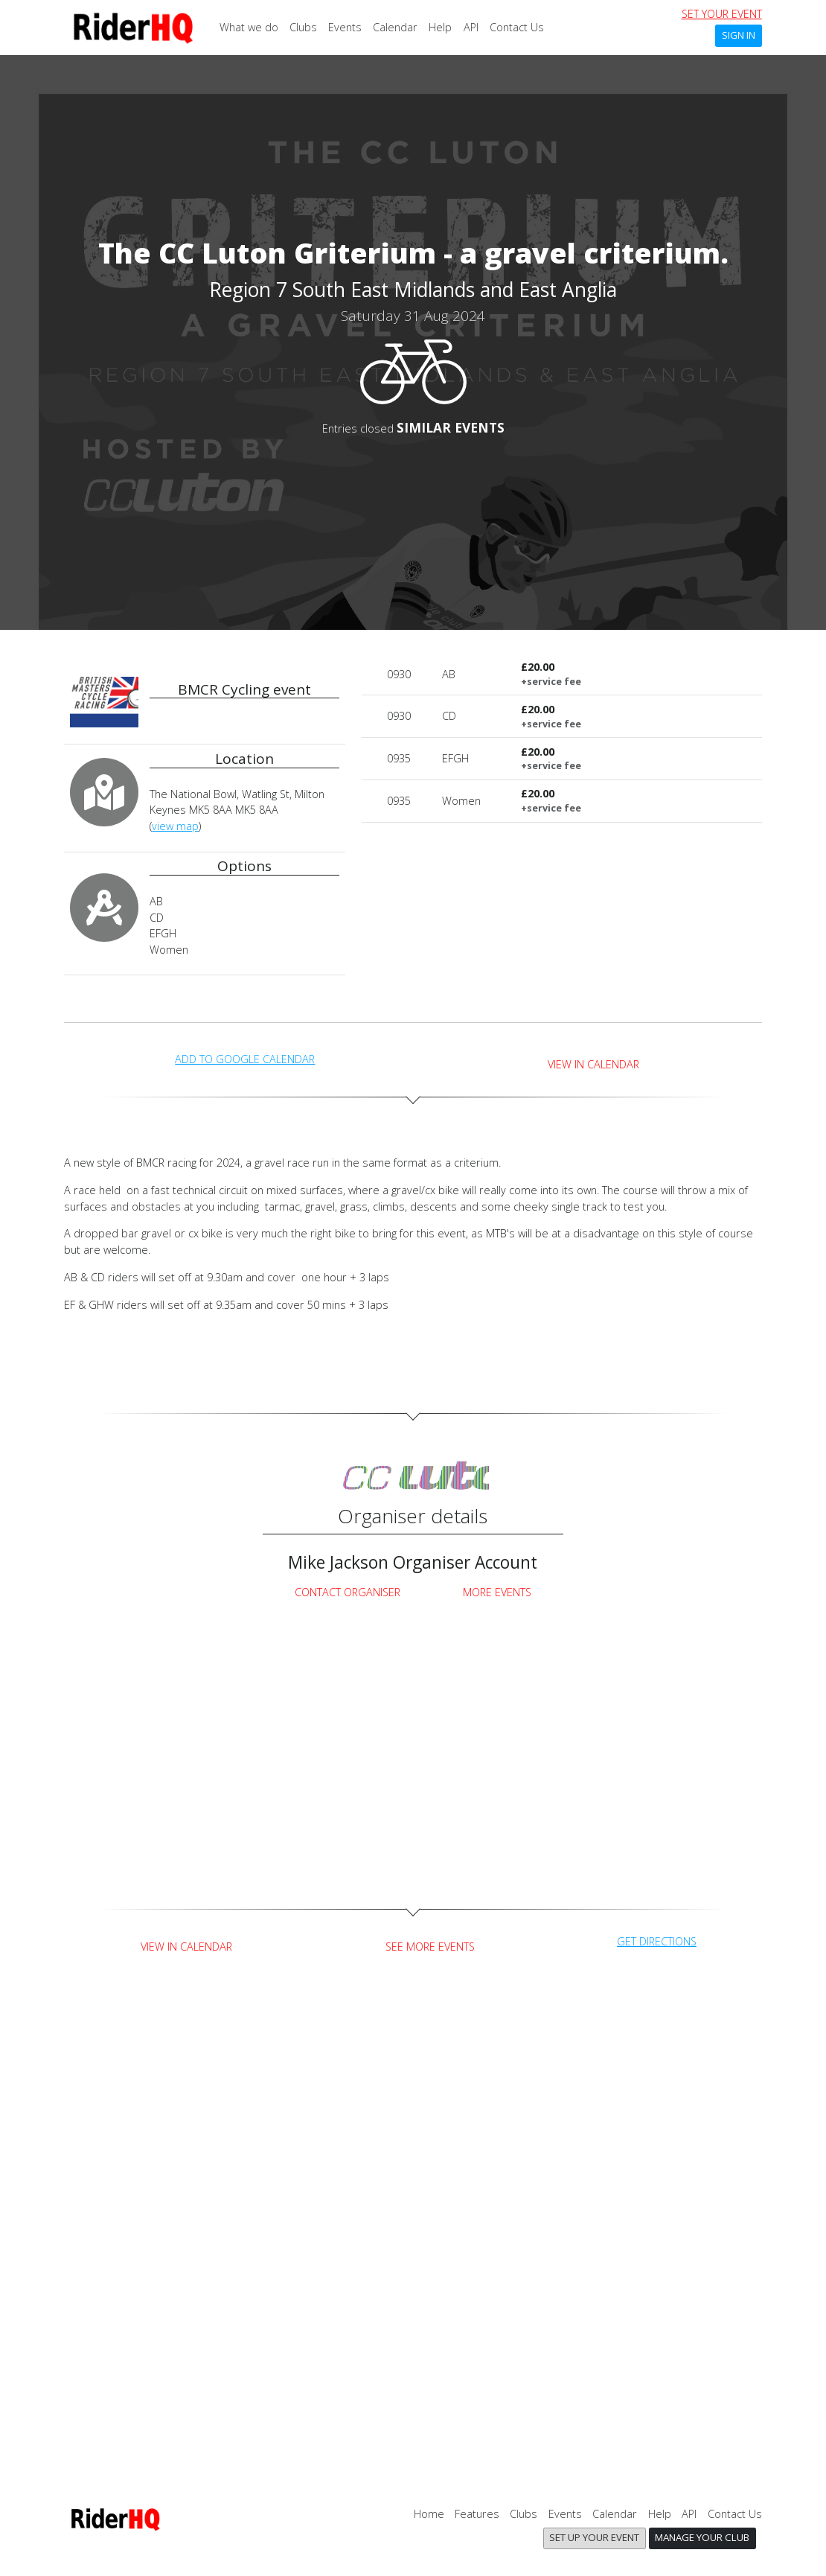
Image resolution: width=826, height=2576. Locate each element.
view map (175, 826)
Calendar (395, 27)
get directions (657, 1941)
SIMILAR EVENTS (451, 427)
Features (477, 2514)
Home (429, 2514)
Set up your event (594, 2537)
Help (440, 27)
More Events (497, 1592)
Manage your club (702, 2537)
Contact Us (517, 27)
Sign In (738, 35)
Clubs (303, 27)
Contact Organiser (347, 1592)
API (471, 27)
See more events (430, 1946)
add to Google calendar (245, 1059)
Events (345, 27)
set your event (722, 14)
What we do (249, 27)
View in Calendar (593, 1064)
